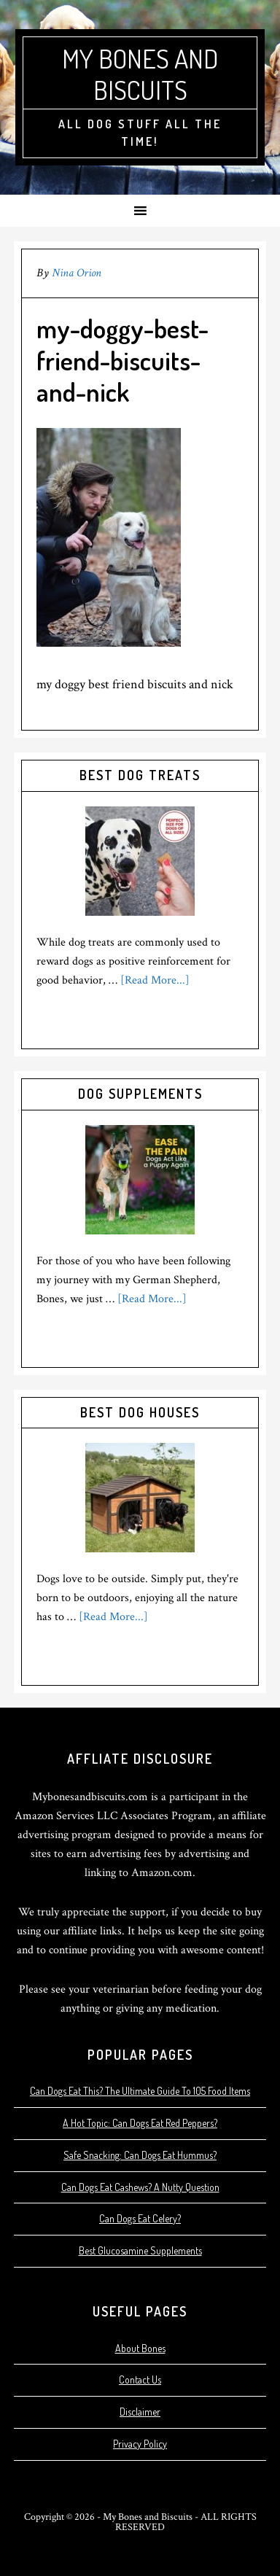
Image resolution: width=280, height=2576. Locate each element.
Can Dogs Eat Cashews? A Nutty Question (140, 2187)
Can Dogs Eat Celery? (140, 2218)
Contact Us (140, 2379)
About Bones (140, 2348)
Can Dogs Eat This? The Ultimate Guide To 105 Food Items (140, 2091)
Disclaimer (140, 2411)
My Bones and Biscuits (140, 74)
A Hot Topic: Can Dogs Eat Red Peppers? (140, 2123)
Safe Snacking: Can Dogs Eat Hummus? (140, 2155)
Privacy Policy (140, 2443)
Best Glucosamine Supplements (140, 2250)
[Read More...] (155, 980)
